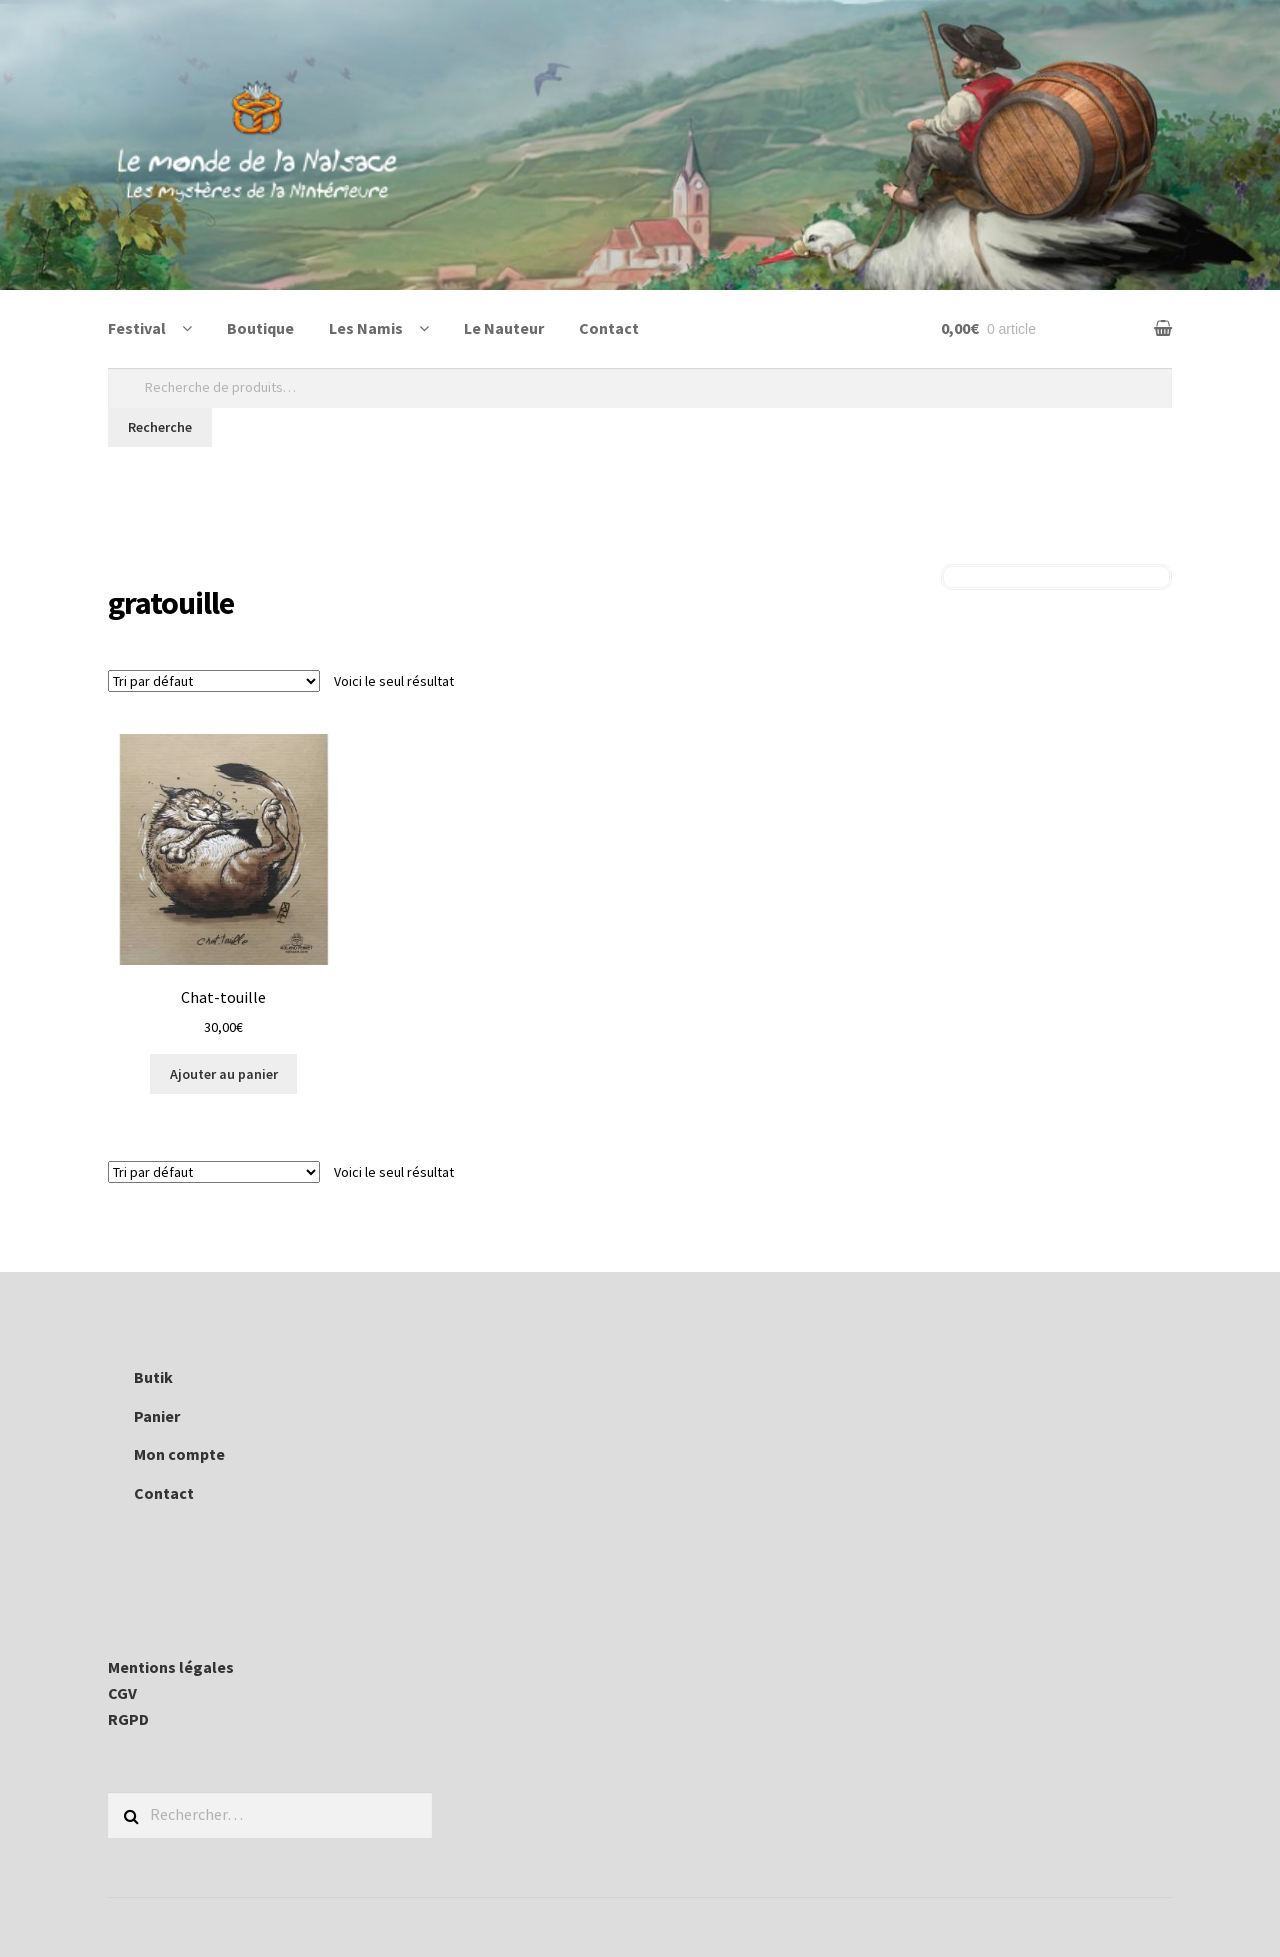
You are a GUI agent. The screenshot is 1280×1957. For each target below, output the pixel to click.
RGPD (128, 1719)
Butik (153, 1377)
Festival (137, 328)
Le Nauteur (504, 328)
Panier (157, 1416)
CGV (122, 1693)
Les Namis (366, 328)
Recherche (160, 427)
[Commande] (214, 681)
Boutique (260, 328)
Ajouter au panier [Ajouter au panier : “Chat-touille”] (224, 1074)
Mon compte (179, 1454)
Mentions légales (171, 1667)
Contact (609, 328)
